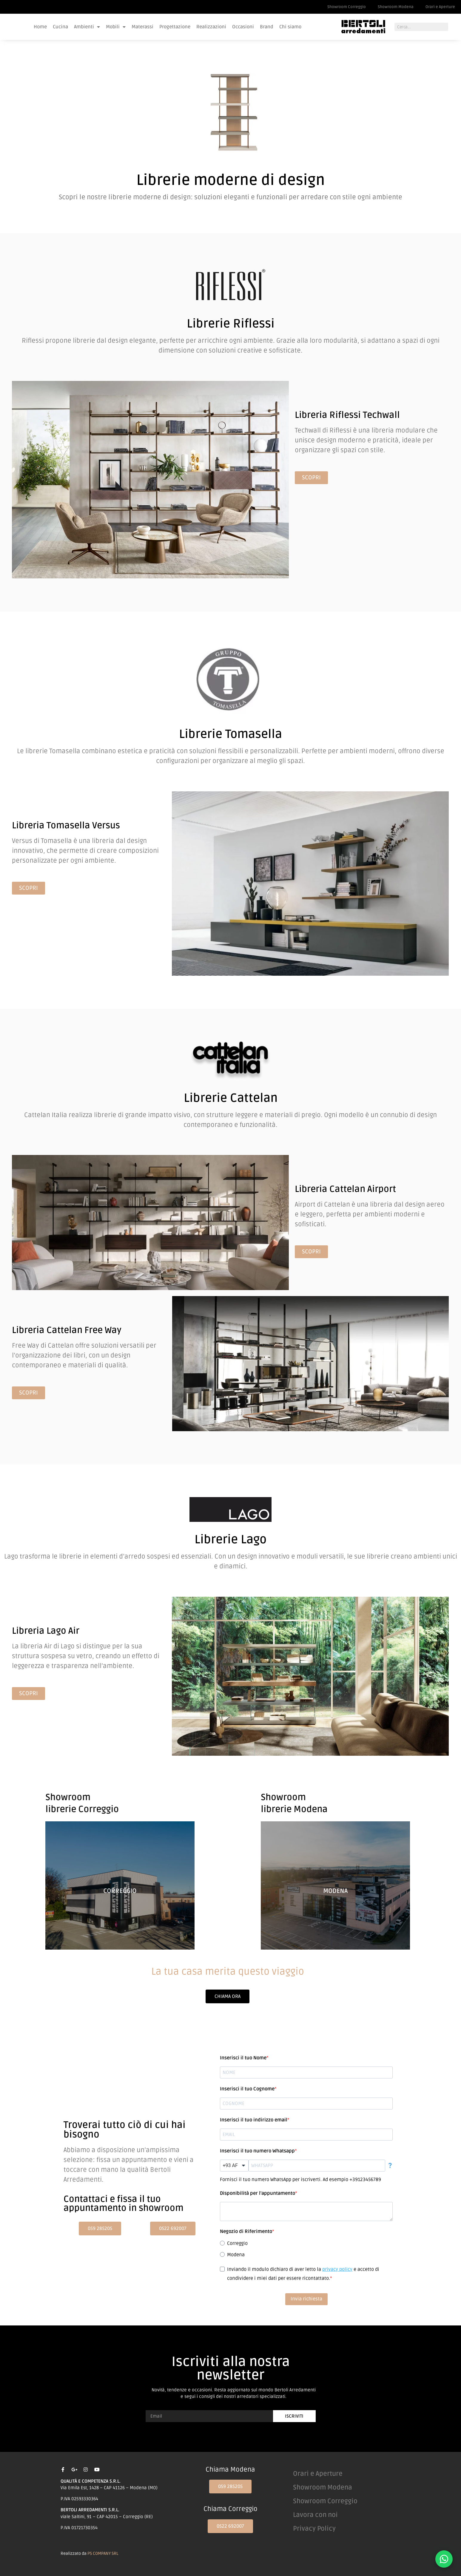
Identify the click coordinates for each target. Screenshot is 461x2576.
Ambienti (87, 26)
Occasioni (243, 27)
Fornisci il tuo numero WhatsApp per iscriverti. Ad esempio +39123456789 (300, 2180)
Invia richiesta (306, 2299)
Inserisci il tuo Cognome (247, 2089)
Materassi (142, 27)
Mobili (116, 26)
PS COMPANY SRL (102, 2553)
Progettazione (174, 27)
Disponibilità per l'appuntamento (257, 2193)
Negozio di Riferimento (246, 2231)
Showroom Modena (396, 6)
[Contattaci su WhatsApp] (444, 2559)
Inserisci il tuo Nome (243, 2058)
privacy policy (337, 2269)
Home (40, 27)
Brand (266, 27)
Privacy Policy (314, 2528)
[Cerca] (452, 27)
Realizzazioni (211, 27)
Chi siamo (290, 27)
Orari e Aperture (440, 6)
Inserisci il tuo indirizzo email (253, 2120)
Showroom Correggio (346, 6)
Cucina (60, 27)
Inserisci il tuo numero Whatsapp (257, 2151)
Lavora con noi (315, 2515)
